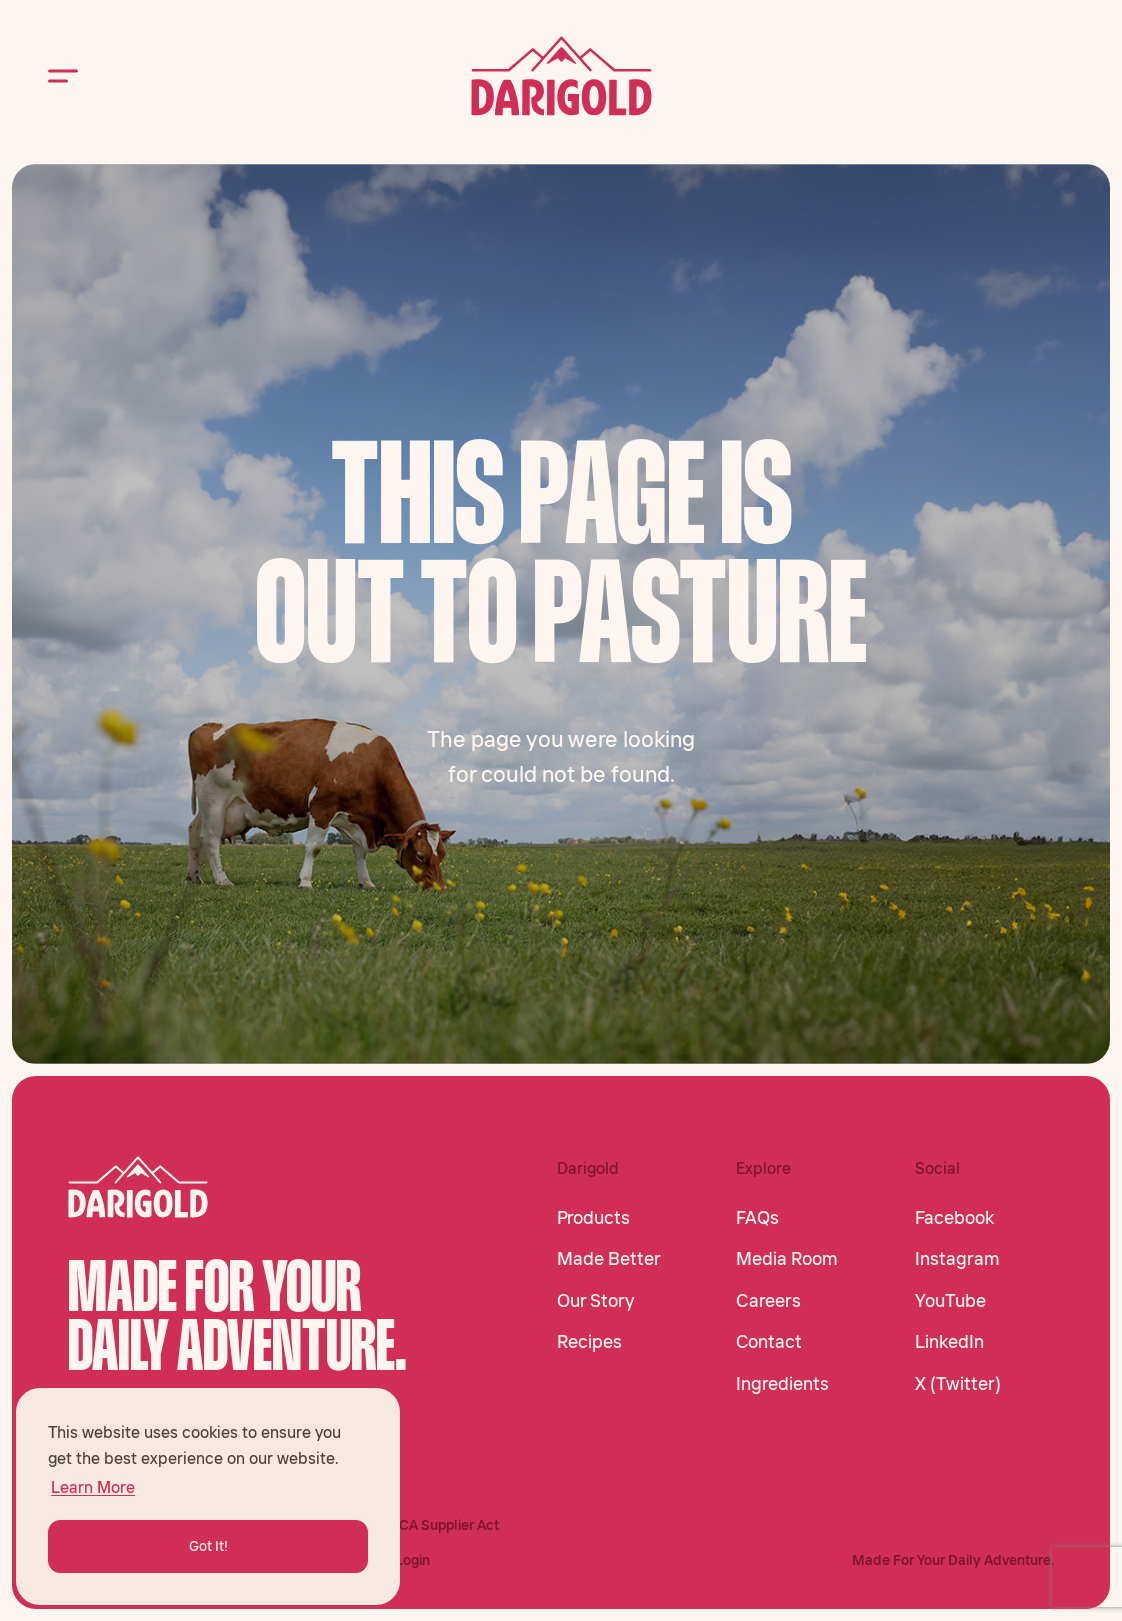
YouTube (950, 1301)
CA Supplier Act (449, 1525)
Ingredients (782, 1384)
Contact (769, 1342)
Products (593, 1218)
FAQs (757, 1218)
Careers (768, 1301)
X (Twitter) (958, 1384)
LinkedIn (949, 1342)
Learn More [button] (93, 1487)
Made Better (609, 1259)
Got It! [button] (208, 1546)
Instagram (957, 1259)
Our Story (595, 1301)
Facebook (954, 1218)
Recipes (589, 1342)
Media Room (787, 1259)
